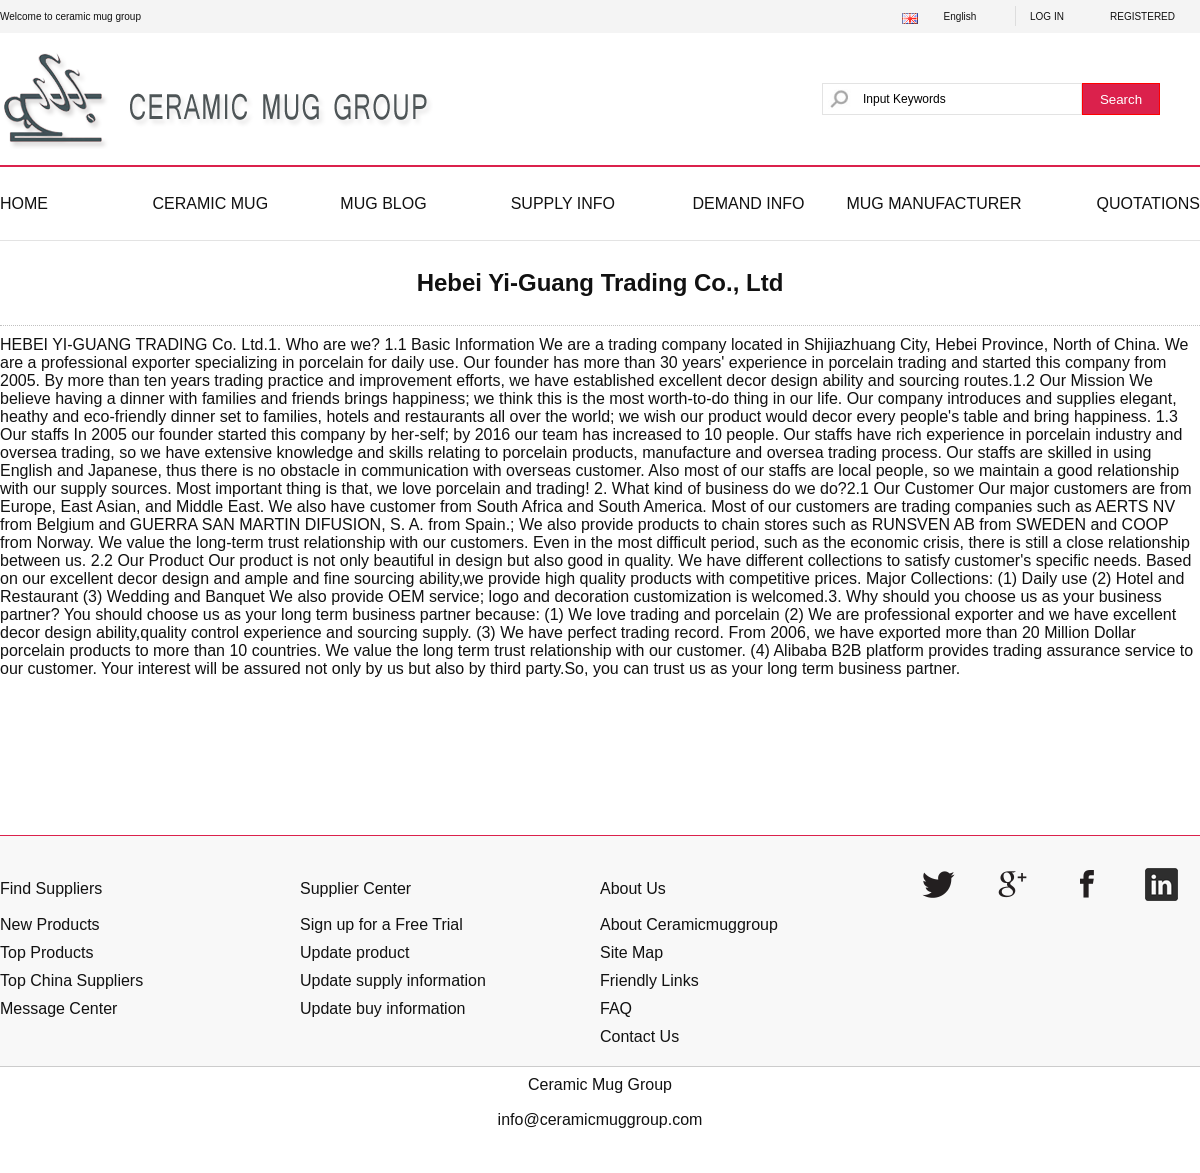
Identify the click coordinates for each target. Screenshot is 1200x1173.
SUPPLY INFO (563, 203)
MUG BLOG (383, 203)
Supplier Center (355, 888)
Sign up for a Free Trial (381, 924)
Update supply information (393, 980)
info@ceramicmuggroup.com (600, 1119)
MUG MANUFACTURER (933, 203)
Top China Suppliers (71, 980)
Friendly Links (649, 980)
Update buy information (382, 1008)
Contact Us (639, 1036)
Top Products (46, 952)
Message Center (58, 1008)
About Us (633, 888)
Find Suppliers (51, 888)
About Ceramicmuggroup (689, 924)
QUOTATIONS (1148, 203)
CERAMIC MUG (211, 203)
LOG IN (1047, 16)
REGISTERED (1142, 16)
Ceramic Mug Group (600, 1084)
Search (1121, 99)
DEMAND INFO (748, 203)
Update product (354, 952)
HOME (24, 203)
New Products (50, 924)
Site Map (631, 952)
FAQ (616, 1008)
